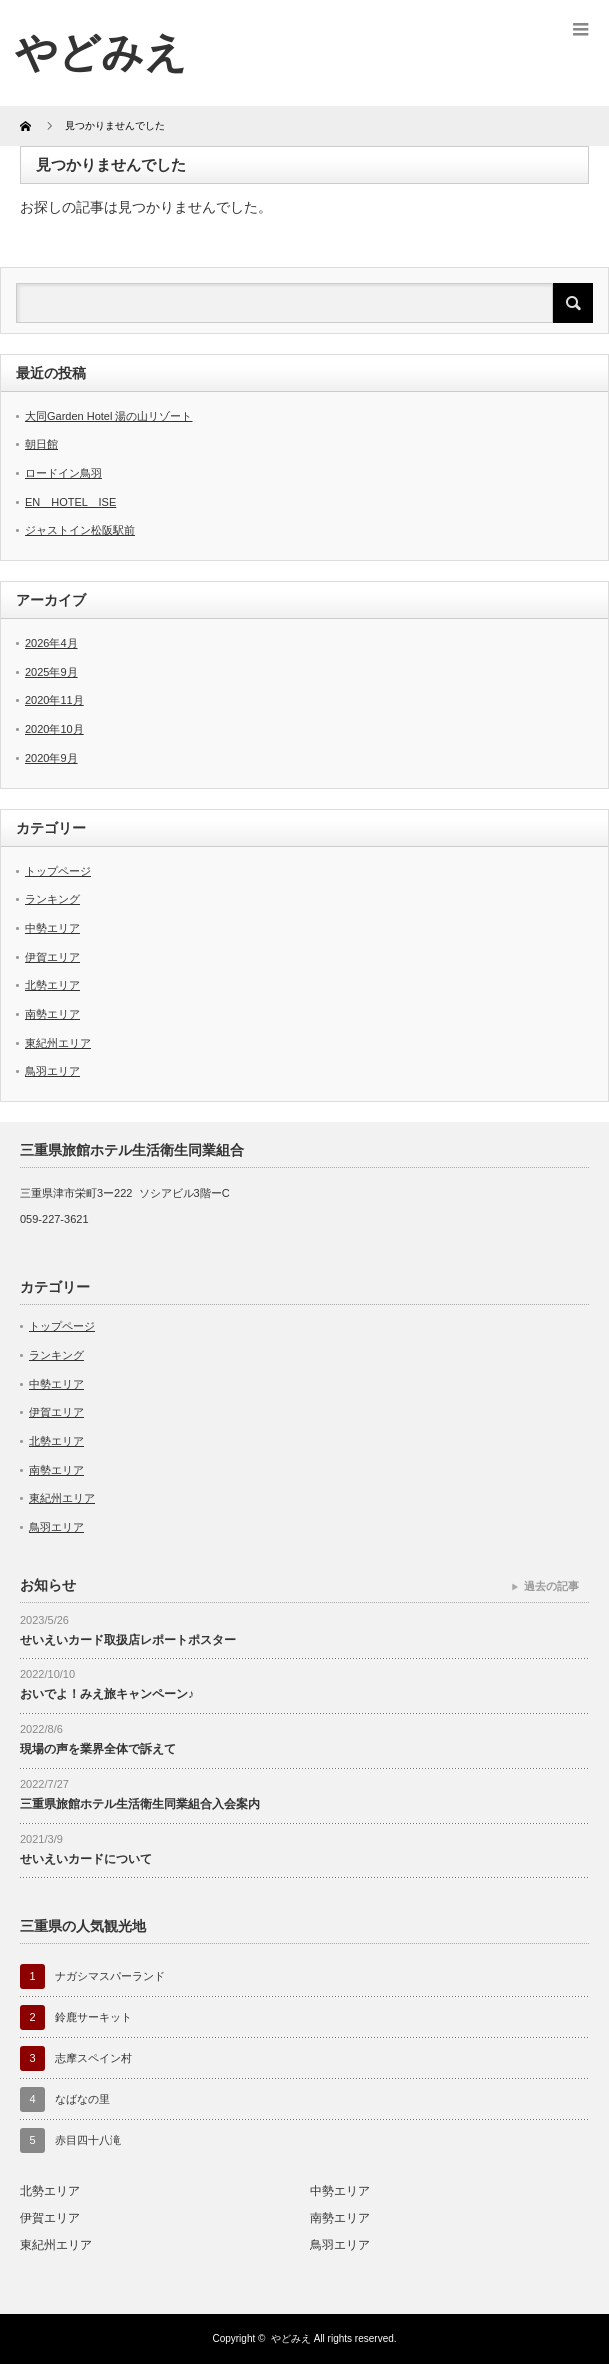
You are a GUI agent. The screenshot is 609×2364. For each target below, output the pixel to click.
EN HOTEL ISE (70, 502)
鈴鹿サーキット (93, 2017)
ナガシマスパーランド (110, 1976)
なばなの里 (82, 2099)
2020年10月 (54, 729)
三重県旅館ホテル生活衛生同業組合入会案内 (140, 1804)
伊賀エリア (52, 957)
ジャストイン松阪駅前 (80, 530)
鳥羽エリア (52, 1071)
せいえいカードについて (86, 1859)
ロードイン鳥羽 (63, 473)
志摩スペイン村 (93, 2058)
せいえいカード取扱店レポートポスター (128, 1640)
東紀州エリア (58, 1043)
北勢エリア (52, 985)
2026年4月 (51, 643)
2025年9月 (51, 672)
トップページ (58, 871)
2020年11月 (54, 700)
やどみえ (101, 52)
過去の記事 (551, 1586)
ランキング (52, 899)
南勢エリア (52, 1014)
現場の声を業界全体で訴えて (98, 1749)
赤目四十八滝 (88, 2140)
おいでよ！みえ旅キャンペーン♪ (107, 1694)
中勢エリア (52, 928)
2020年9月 (51, 758)
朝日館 (41, 444)
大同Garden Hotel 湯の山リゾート (108, 416)
